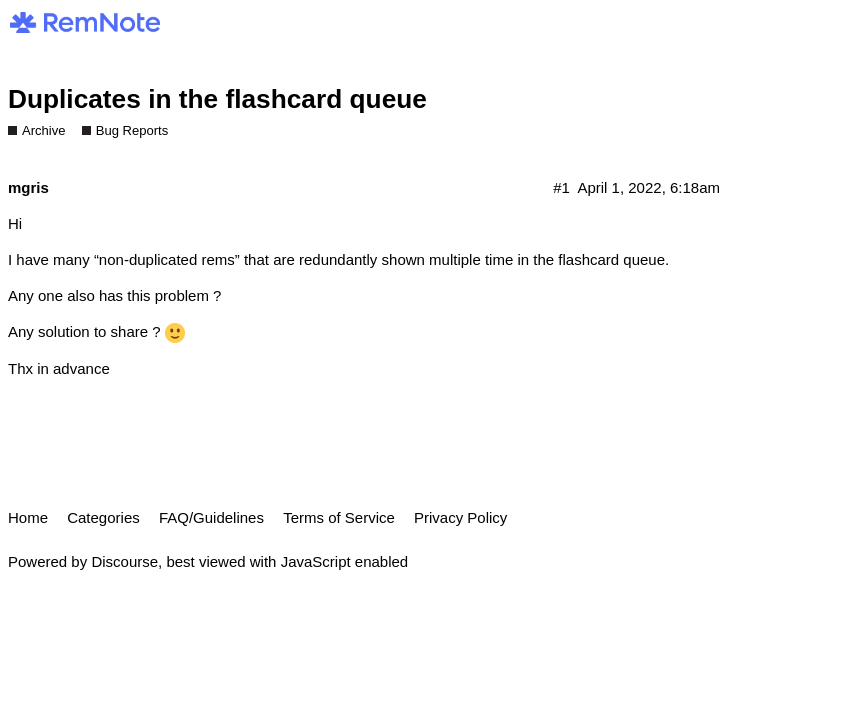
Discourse (124, 561)
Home (28, 517)
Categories (103, 517)
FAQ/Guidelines (211, 517)
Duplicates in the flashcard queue (217, 99)
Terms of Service (339, 517)
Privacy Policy (460, 517)
